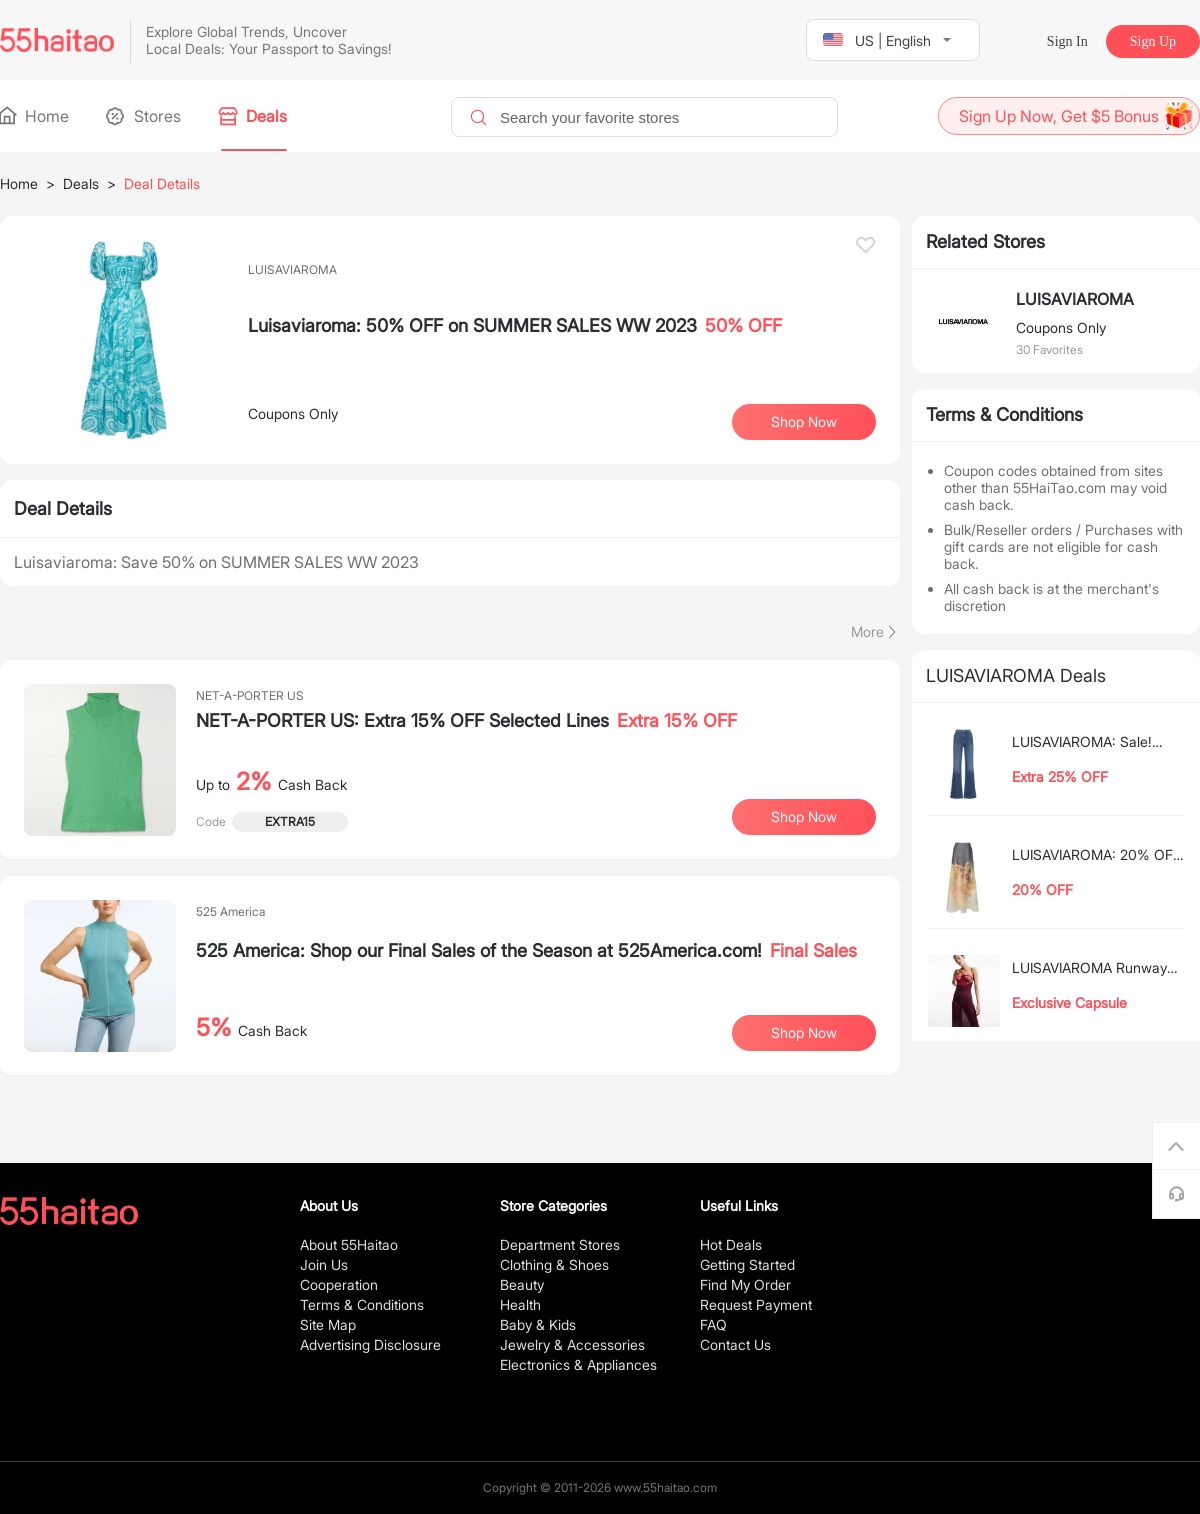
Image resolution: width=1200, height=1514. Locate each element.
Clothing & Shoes (554, 1264)
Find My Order (745, 1284)
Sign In (1067, 41)
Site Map (328, 1324)
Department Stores (560, 1244)
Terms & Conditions (362, 1304)
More (867, 631)
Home (34, 116)
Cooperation (339, 1284)
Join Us (324, 1264)
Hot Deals (731, 1244)
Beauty (522, 1284)
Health (520, 1304)
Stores (145, 116)
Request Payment (756, 1304)
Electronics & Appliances (578, 1364)
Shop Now (804, 421)
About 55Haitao (349, 1244)
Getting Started (747, 1264)
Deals (254, 116)
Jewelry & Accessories (572, 1344)
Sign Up (1153, 41)
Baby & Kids (538, 1324)
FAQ (713, 1324)
